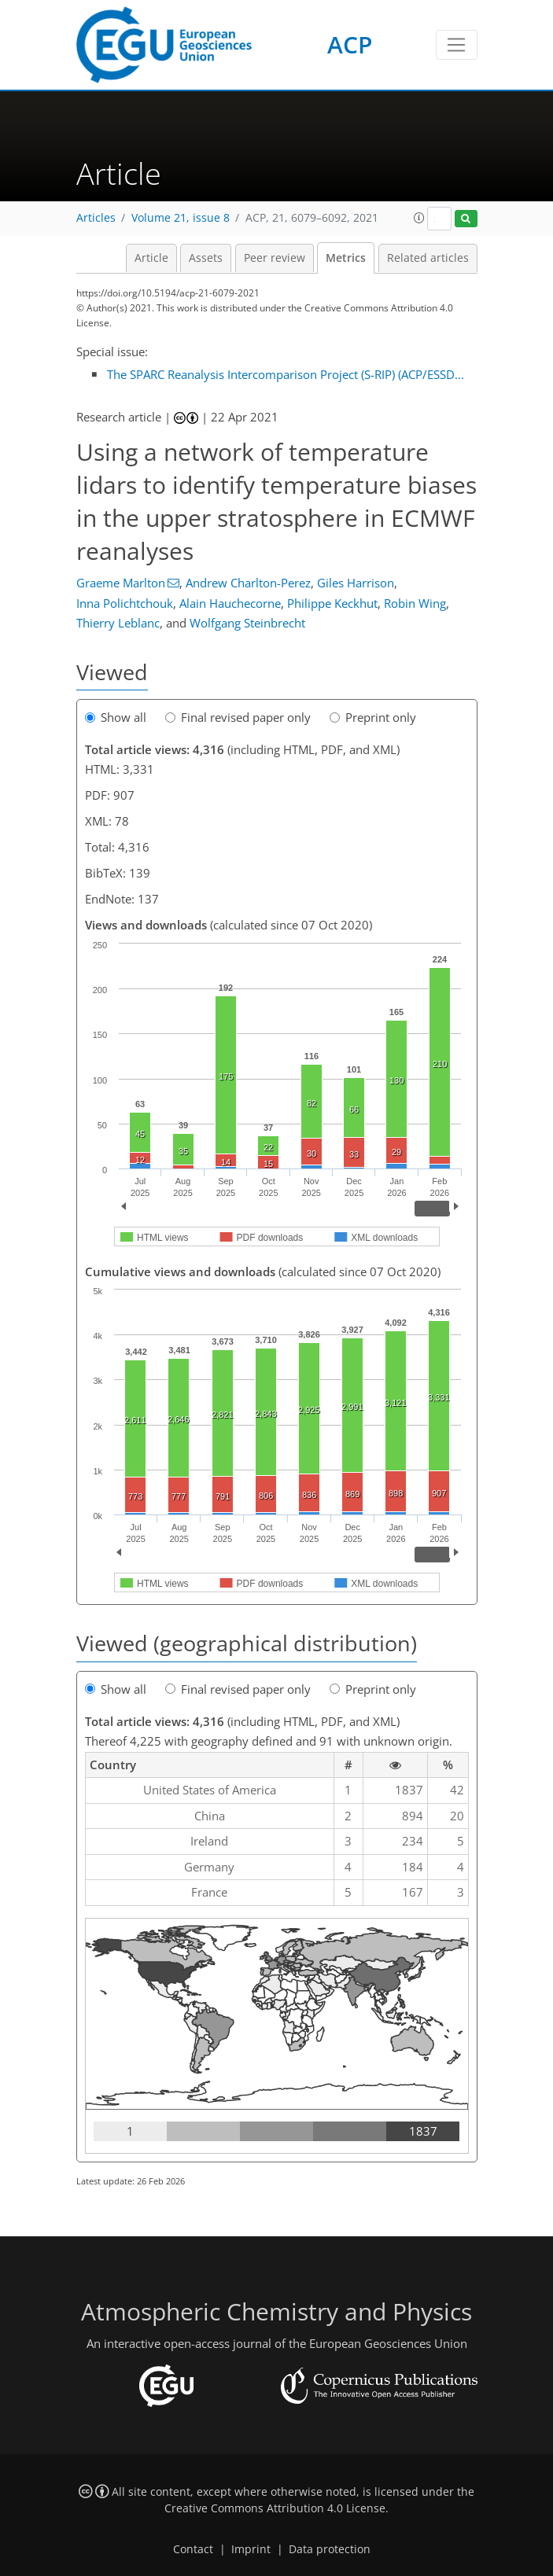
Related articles (428, 258)
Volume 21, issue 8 (180, 218)
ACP (349, 44)
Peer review (274, 258)
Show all (115, 717)
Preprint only (373, 717)
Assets (206, 258)
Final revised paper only (238, 717)
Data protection (330, 2549)
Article (151, 258)
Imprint (251, 2549)
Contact (193, 2549)
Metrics (346, 258)
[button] (419, 218)
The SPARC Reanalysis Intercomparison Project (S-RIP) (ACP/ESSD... (285, 374)
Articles (96, 218)
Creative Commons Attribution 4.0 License (274, 2508)
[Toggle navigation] (456, 45)
